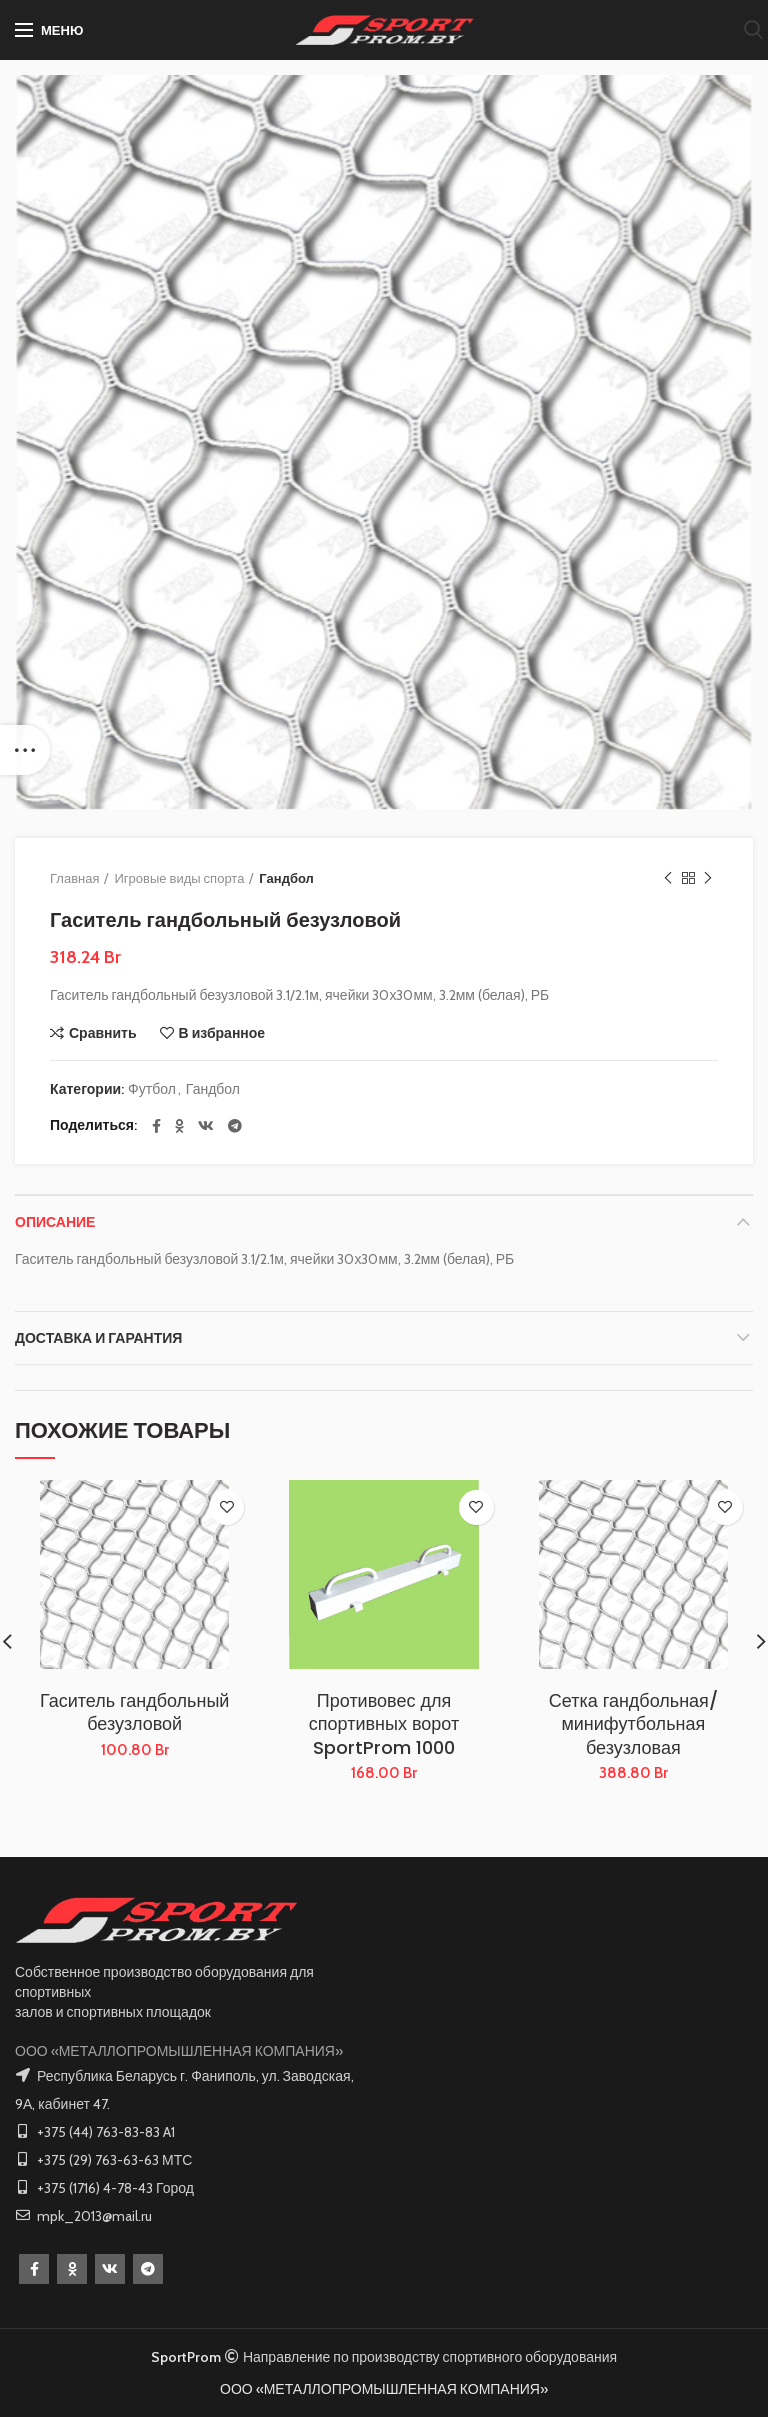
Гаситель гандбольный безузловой (135, 1712)
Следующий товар (708, 878)
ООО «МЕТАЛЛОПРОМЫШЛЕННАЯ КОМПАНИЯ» (179, 2051)
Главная (74, 878)
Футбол (152, 1089)
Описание (55, 1222)
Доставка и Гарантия (98, 1338)
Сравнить (103, 1033)
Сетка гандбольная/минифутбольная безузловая (633, 1724)
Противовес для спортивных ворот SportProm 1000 (384, 1724)
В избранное (222, 1033)
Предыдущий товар (668, 878)
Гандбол (286, 878)
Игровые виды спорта (179, 878)
